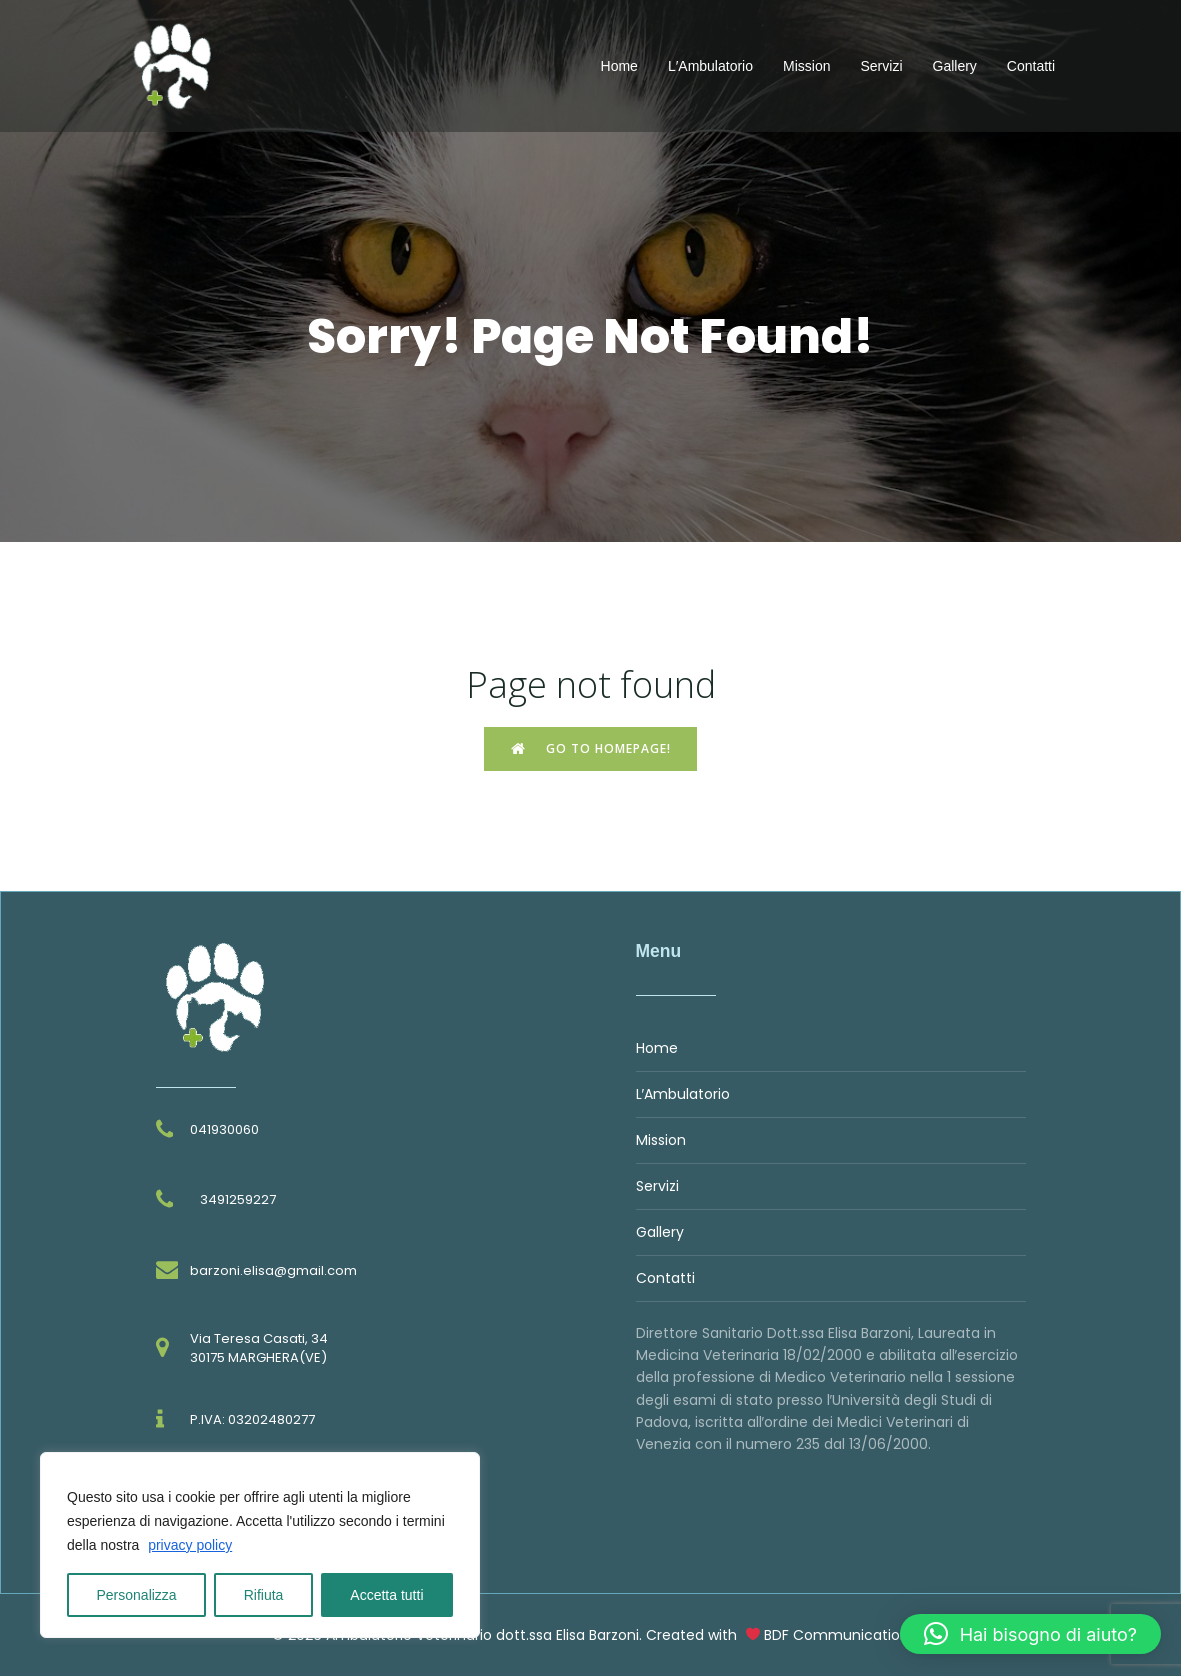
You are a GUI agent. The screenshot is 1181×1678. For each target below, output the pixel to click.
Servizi (881, 67)
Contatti (1031, 67)
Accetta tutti (386, 1595)
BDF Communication (836, 1637)
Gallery (955, 67)
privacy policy (190, 1545)
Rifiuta (264, 1595)
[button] (1030, 1634)
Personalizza (137, 1595)
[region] (260, 1545)
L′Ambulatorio (710, 67)
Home (619, 67)
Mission (806, 67)
